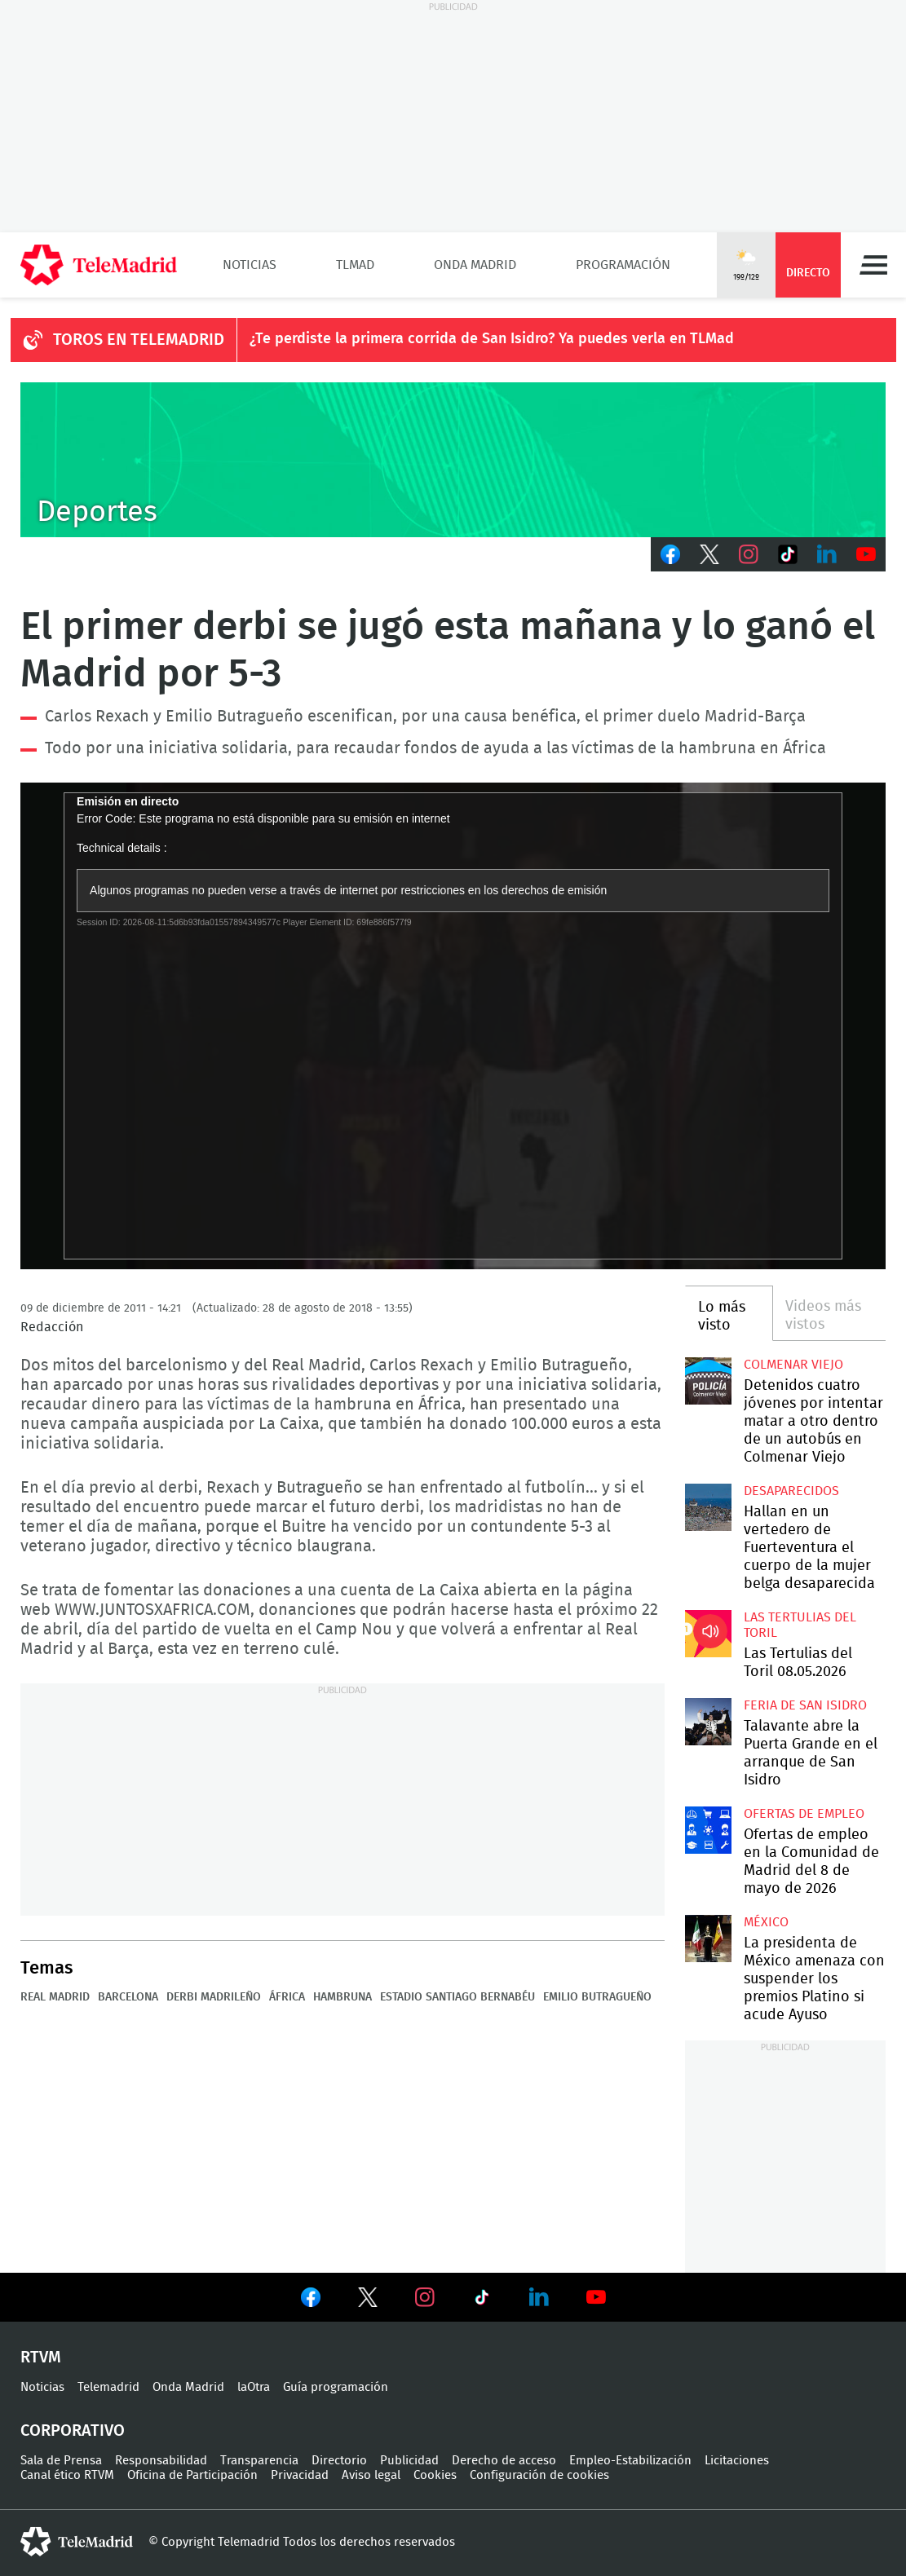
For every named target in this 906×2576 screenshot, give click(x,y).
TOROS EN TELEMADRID (138, 340)
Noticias (249, 264)
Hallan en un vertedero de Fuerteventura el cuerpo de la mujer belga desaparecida (708, 1507)
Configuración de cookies (539, 2475)
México (766, 1922)
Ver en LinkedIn (539, 2297)
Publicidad (409, 2461)
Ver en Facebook (310, 2300)
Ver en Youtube (596, 2297)
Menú (873, 265)
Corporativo (72, 2431)
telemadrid (76, 2541)
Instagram (748, 554)
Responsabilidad (161, 2461)
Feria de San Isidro (805, 1705)
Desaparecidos (791, 1491)
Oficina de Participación (192, 2475)
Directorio (339, 2461)
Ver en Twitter (367, 2300)
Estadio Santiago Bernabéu (457, 1997)
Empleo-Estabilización (630, 2461)
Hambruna (342, 1997)
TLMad (355, 264)
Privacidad (300, 2475)
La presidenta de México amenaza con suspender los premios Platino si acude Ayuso (708, 1938)
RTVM (40, 2357)
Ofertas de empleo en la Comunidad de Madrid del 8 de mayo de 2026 (708, 1830)
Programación (623, 264)
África (287, 1997)
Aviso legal (371, 2475)
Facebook (670, 554)
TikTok (787, 554)
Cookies (435, 2475)
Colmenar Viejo (793, 1364)
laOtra (253, 2387)
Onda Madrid (475, 264)
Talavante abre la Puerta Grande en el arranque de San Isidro (708, 1721)
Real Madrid (55, 1997)
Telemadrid (108, 2387)
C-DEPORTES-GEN (453, 459)
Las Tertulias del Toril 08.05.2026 (708, 1633)
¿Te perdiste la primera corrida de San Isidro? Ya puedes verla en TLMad (492, 339)
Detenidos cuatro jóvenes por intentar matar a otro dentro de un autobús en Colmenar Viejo (708, 1381)
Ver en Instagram (425, 2297)
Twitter (709, 554)
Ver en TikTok (482, 2300)
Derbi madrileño (213, 1997)
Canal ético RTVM (67, 2475)
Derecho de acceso (504, 2461)
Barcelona (128, 1997)
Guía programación (335, 2387)
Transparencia (259, 2461)
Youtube (866, 554)
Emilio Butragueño (597, 1997)
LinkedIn (826, 554)
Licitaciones (737, 2461)
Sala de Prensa (61, 2461)
